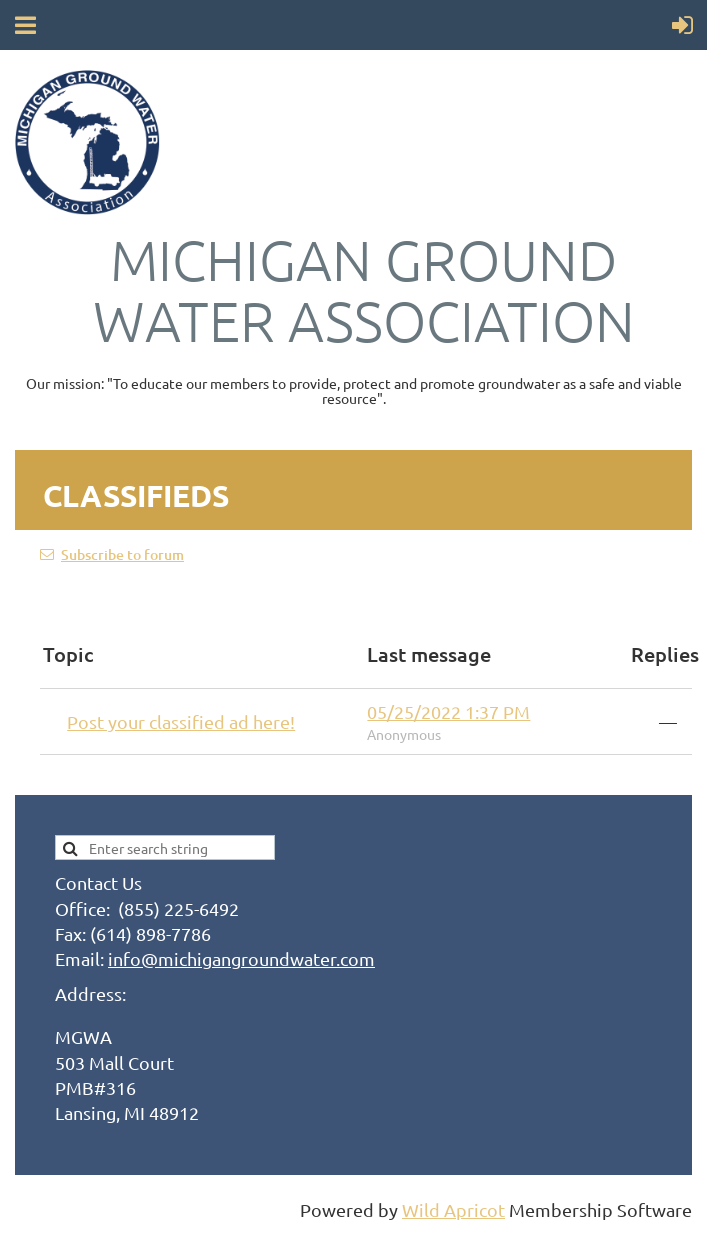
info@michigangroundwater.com (241, 958)
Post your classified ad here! (181, 721)
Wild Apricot (453, 1209)
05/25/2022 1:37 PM (448, 711)
